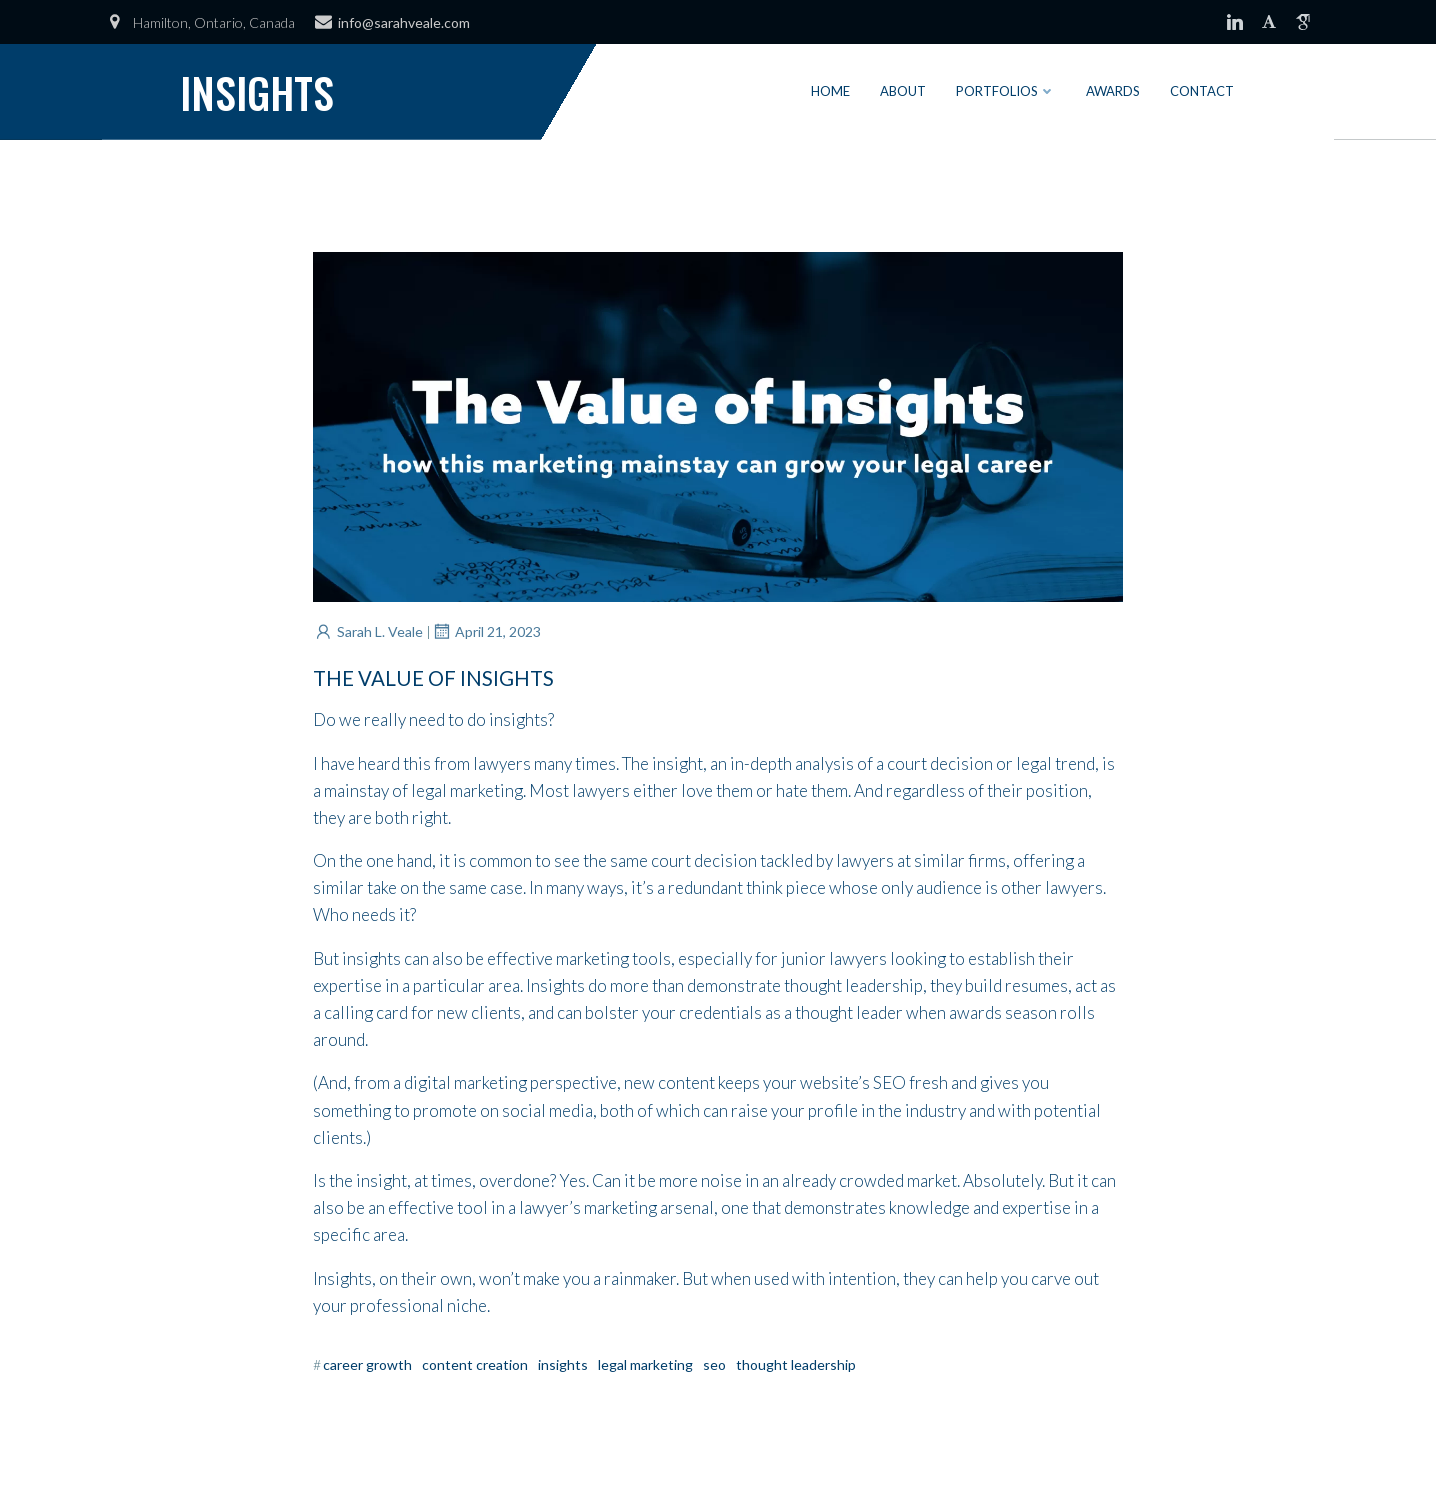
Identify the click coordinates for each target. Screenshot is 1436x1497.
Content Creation (475, 1364)
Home (830, 91)
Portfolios (1006, 91)
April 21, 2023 (486, 631)
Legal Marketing (645, 1364)
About (903, 91)
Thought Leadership (796, 1364)
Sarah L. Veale (368, 631)
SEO (714, 1364)
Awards (1113, 91)
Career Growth (367, 1364)
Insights (563, 1364)
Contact (1202, 91)
